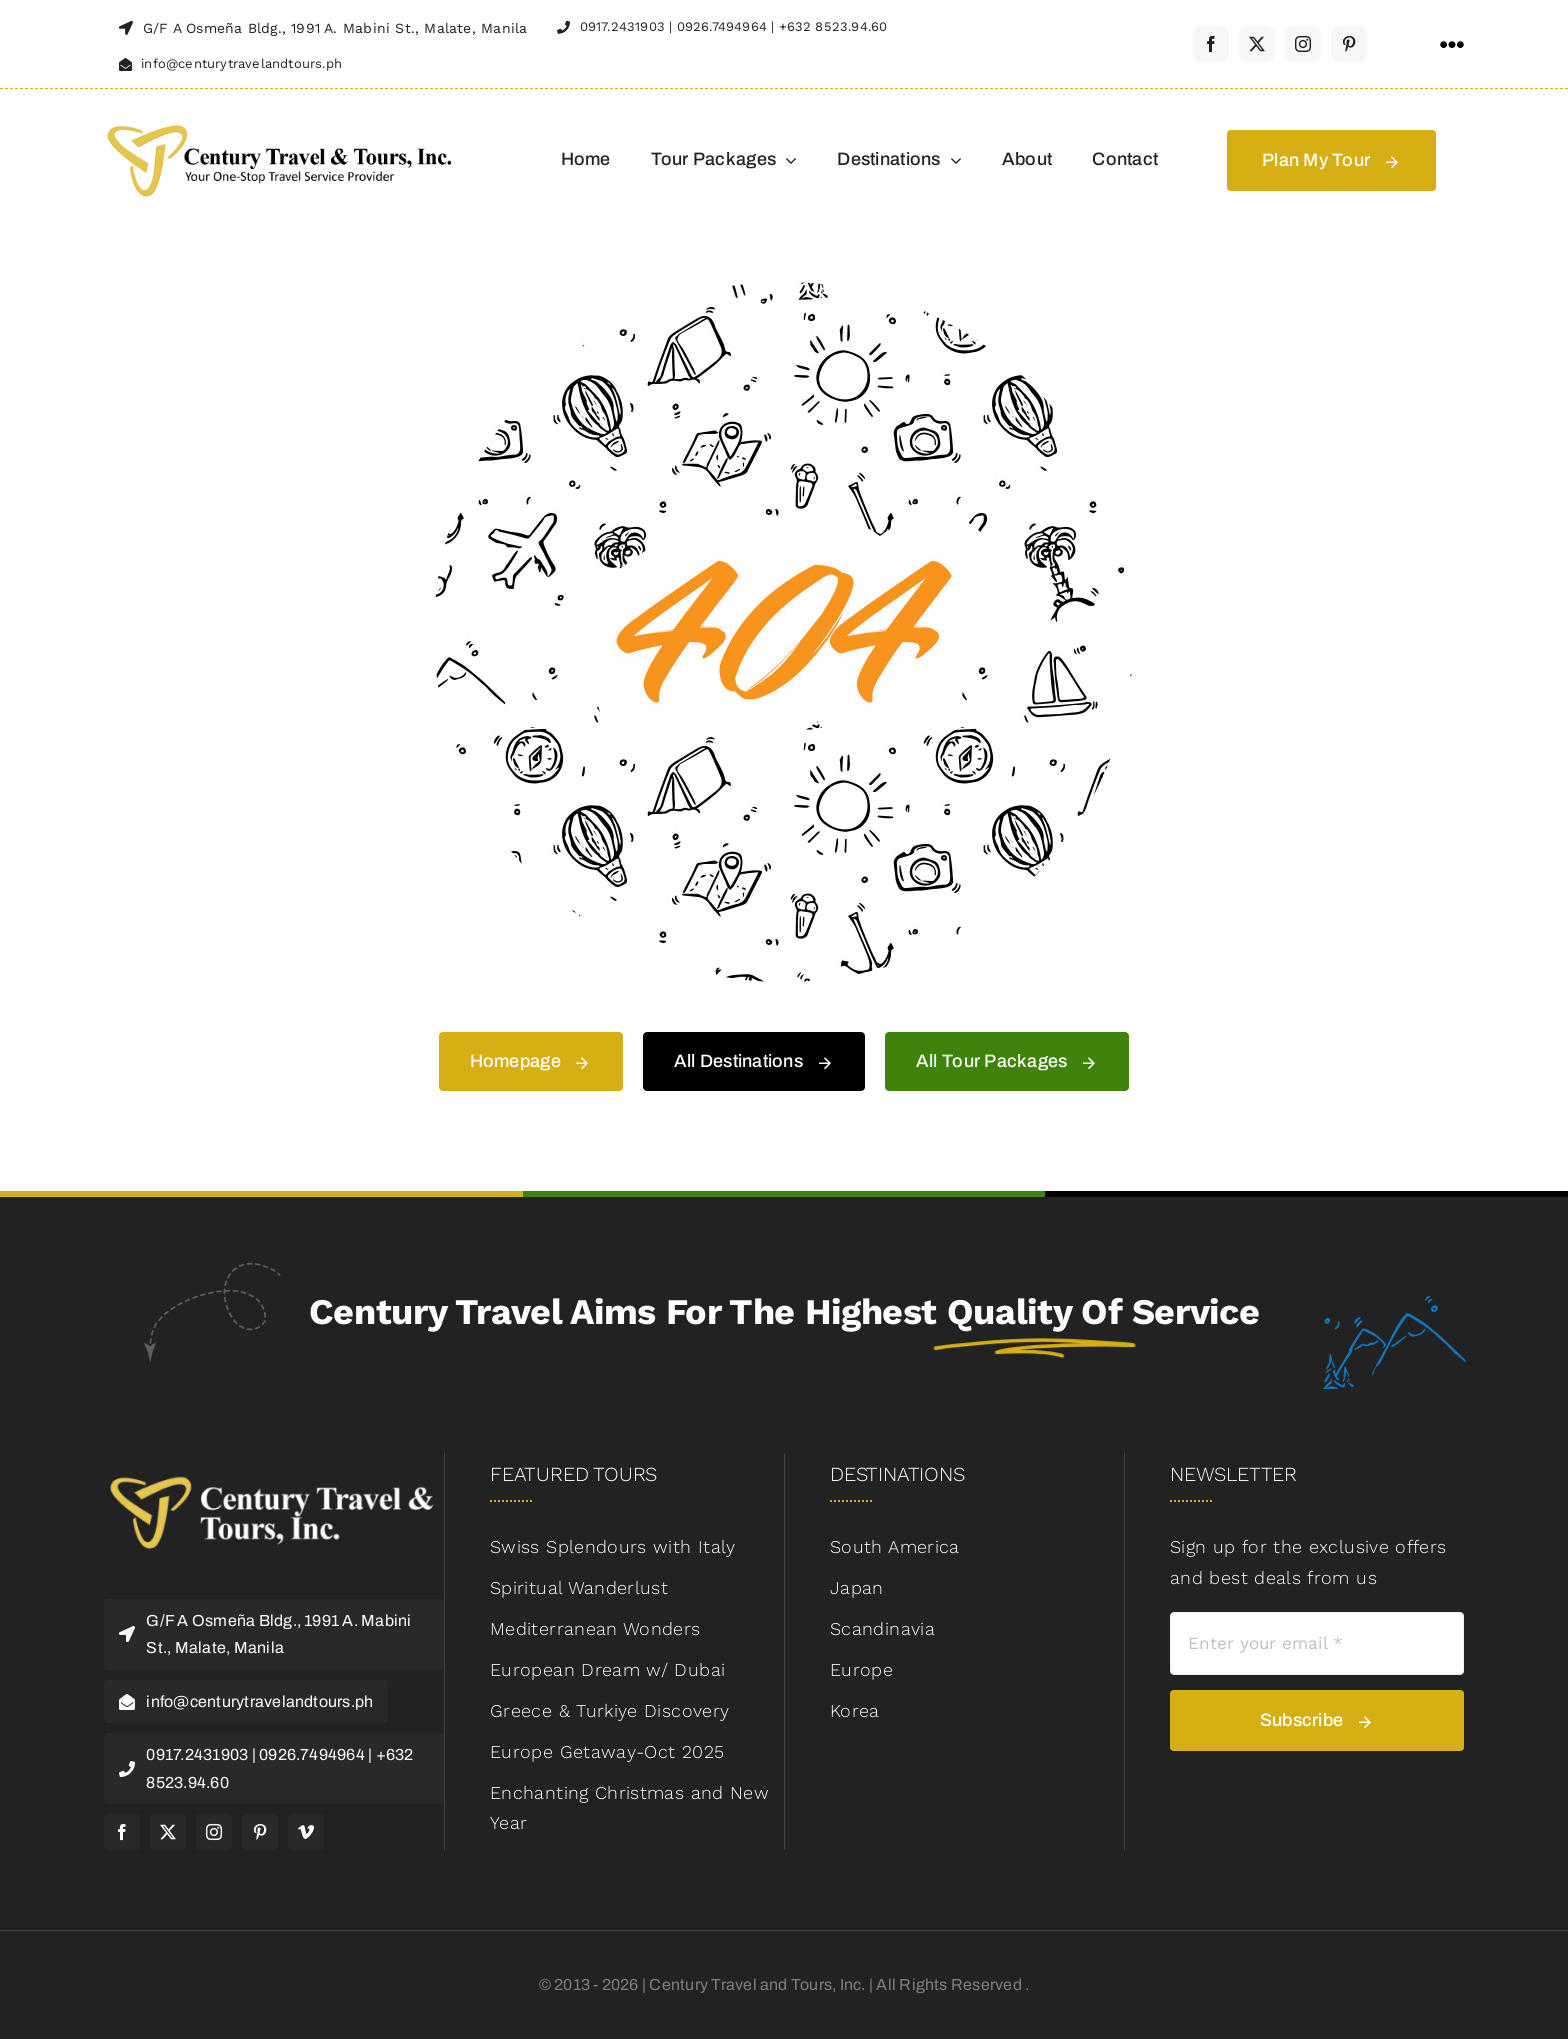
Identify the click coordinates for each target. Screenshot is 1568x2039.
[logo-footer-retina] (274, 1471)
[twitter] (1257, 44)
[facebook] (1211, 44)
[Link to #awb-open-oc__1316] (1452, 45)
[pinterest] (1349, 44)
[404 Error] (784, 290)
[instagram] (1303, 44)
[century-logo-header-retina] (279, 122)
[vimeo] (306, 1832)
